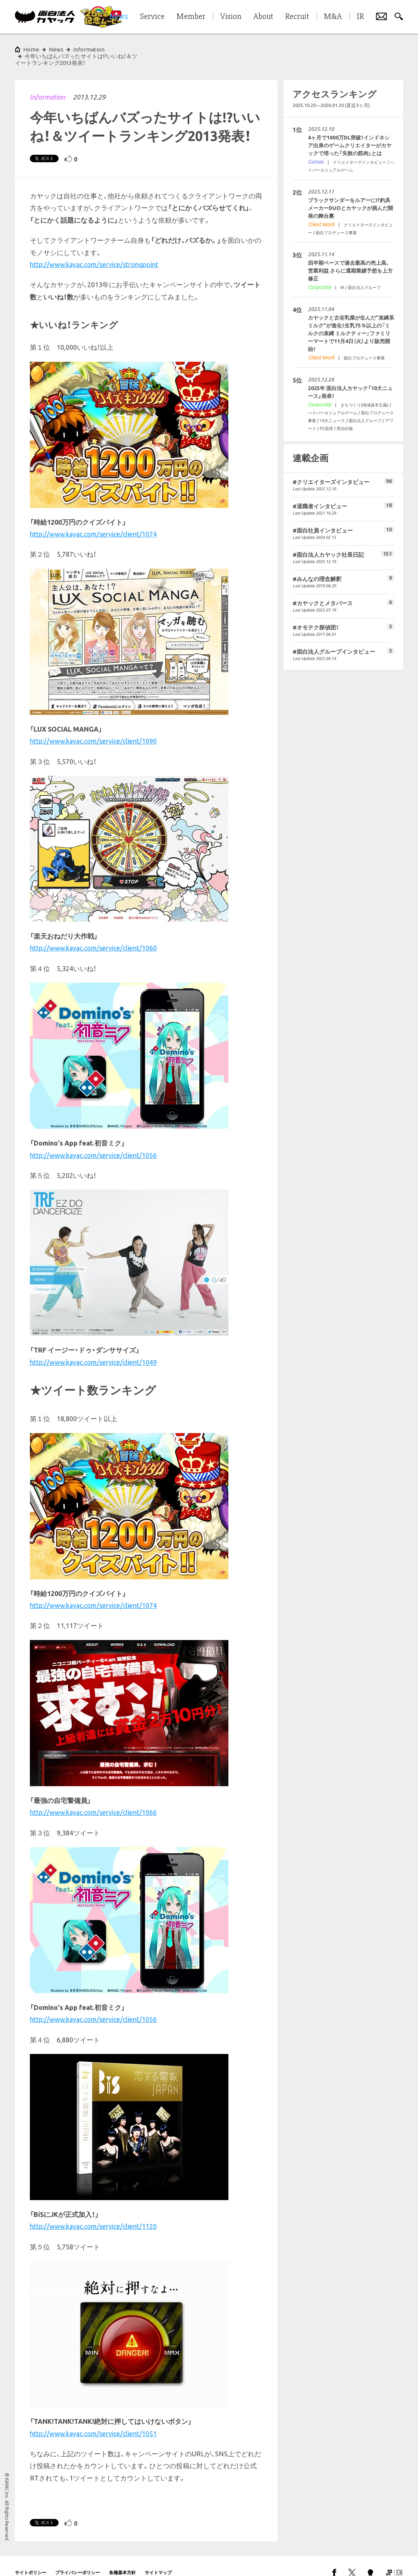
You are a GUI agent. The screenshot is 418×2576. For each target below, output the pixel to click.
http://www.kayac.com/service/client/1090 (93, 727)
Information (47, 83)
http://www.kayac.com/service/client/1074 (93, 520)
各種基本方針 (122, 2559)
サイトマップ (158, 2559)
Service (152, 17)
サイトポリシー (30, 2559)
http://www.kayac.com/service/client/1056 (93, 1142)
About (263, 17)
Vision (230, 17)
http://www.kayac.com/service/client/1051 (93, 2420)
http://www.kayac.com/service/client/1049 (93, 1349)
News (56, 49)
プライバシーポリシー (77, 2559)
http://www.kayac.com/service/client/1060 (93, 934)
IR (360, 17)
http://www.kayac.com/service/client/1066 (93, 1799)
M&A (333, 17)
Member (191, 17)
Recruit (297, 17)
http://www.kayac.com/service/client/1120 (93, 2213)
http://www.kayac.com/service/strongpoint (94, 251)
